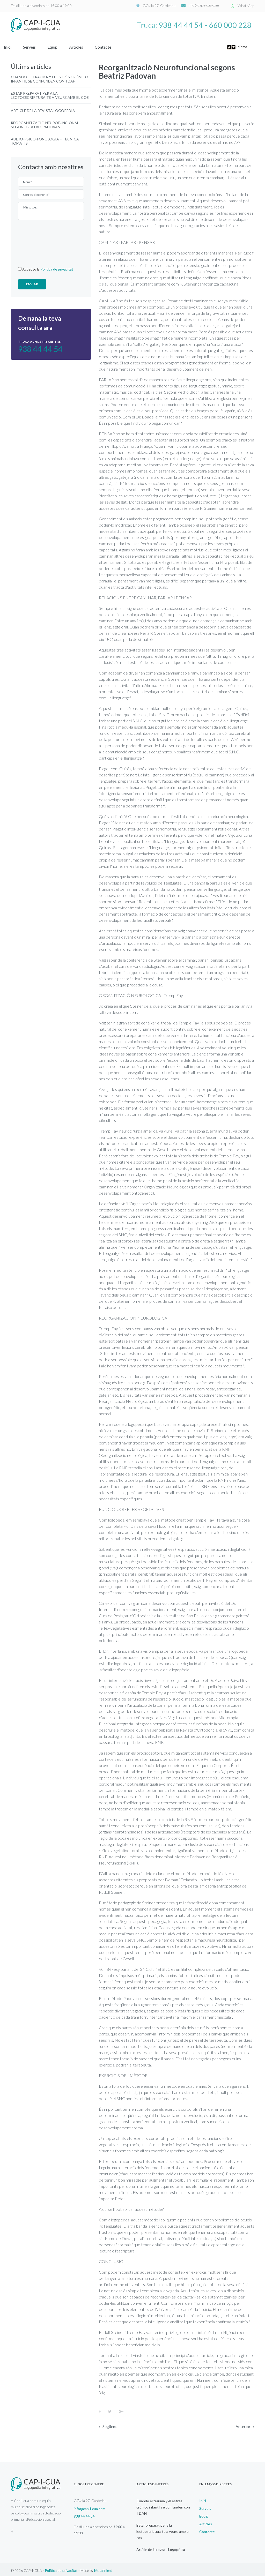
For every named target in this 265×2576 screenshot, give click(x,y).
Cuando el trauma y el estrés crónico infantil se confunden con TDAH (49, 77)
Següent (109, 2424)
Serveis (36, 44)
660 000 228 (230, 24)
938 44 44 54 (181, 24)
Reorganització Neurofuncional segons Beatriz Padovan (45, 123)
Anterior (243, 2424)
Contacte (110, 44)
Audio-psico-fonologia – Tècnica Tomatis (45, 139)
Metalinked (103, 2568)
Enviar (32, 282)
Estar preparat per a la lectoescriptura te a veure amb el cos (50, 93)
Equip (59, 44)
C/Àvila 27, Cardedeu (159, 6)
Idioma (238, 45)
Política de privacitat (56, 267)
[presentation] (39, 240)
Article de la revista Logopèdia (43, 108)
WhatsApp (246, 6)
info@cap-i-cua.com (204, 6)
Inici (14, 44)
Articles (83, 44)
